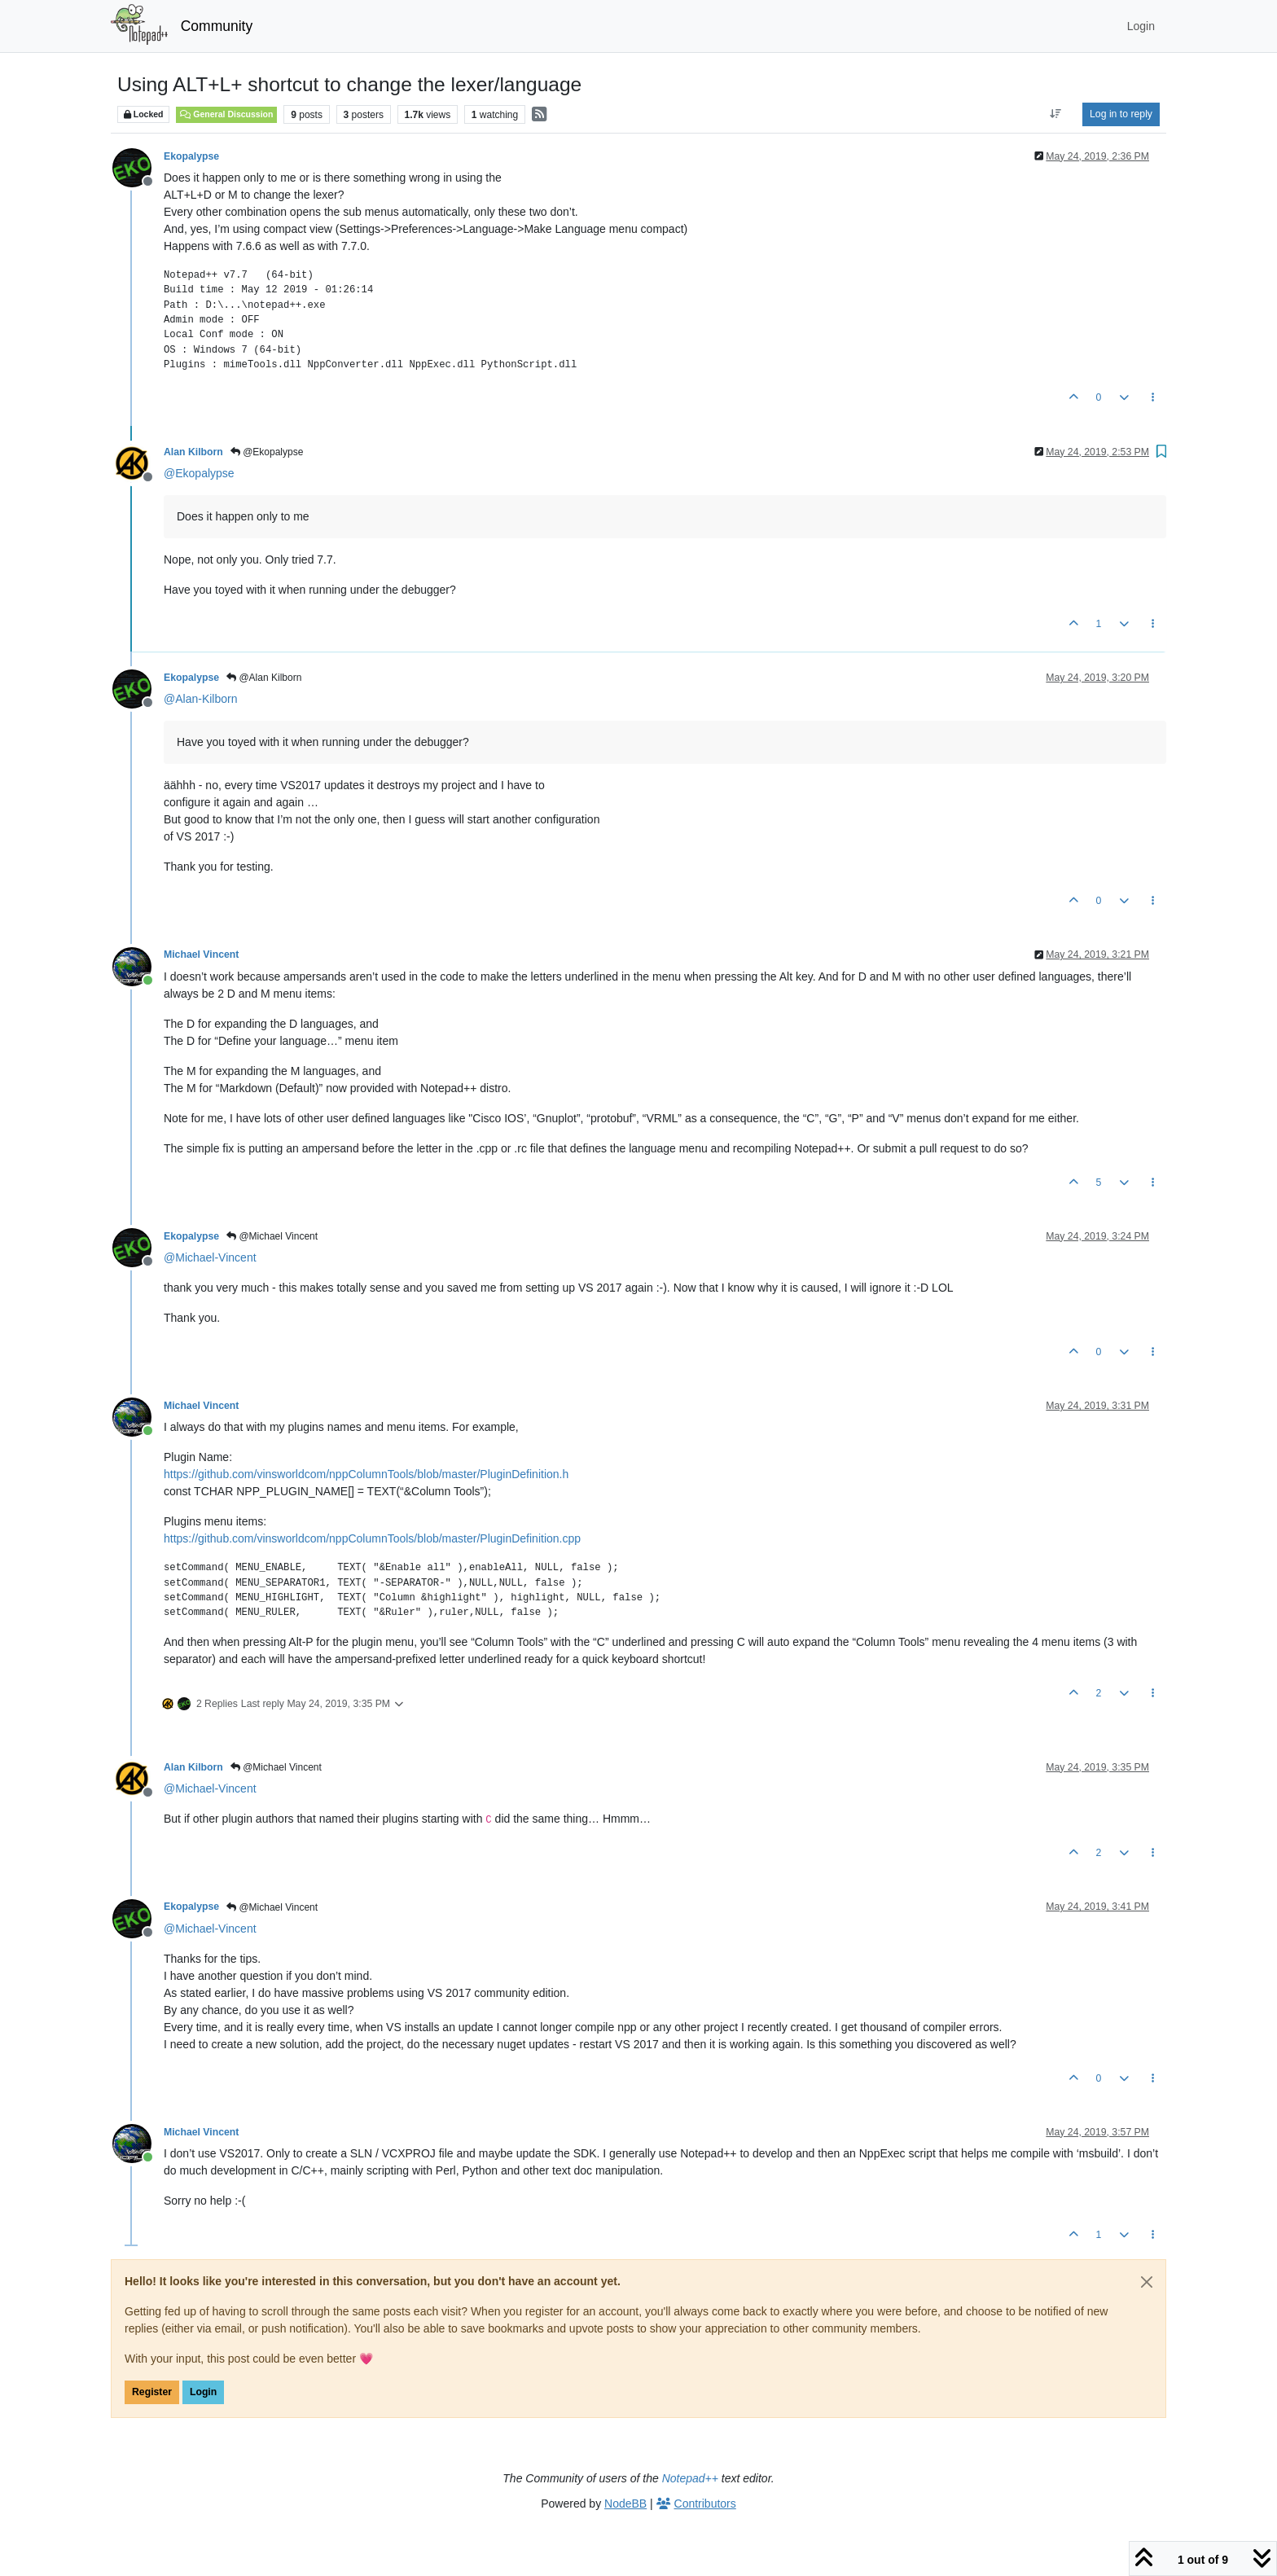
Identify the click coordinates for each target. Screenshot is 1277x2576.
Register (152, 2392)
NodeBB (625, 2503)
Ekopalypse (191, 156)
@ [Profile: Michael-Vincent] (210, 1257)
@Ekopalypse (267, 452)
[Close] (1146, 2282)
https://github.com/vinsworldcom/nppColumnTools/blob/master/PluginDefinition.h (366, 1474)
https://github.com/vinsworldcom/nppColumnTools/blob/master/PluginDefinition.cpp (372, 1538)
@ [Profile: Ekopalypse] (199, 473)
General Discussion (226, 114)
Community (217, 26)
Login (203, 2392)
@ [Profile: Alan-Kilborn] (200, 698)
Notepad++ (690, 2478)
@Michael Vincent (272, 1236)
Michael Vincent (201, 954)
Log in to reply (1121, 114)
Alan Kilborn (193, 452)
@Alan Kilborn (263, 677)
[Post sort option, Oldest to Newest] (1055, 114)
